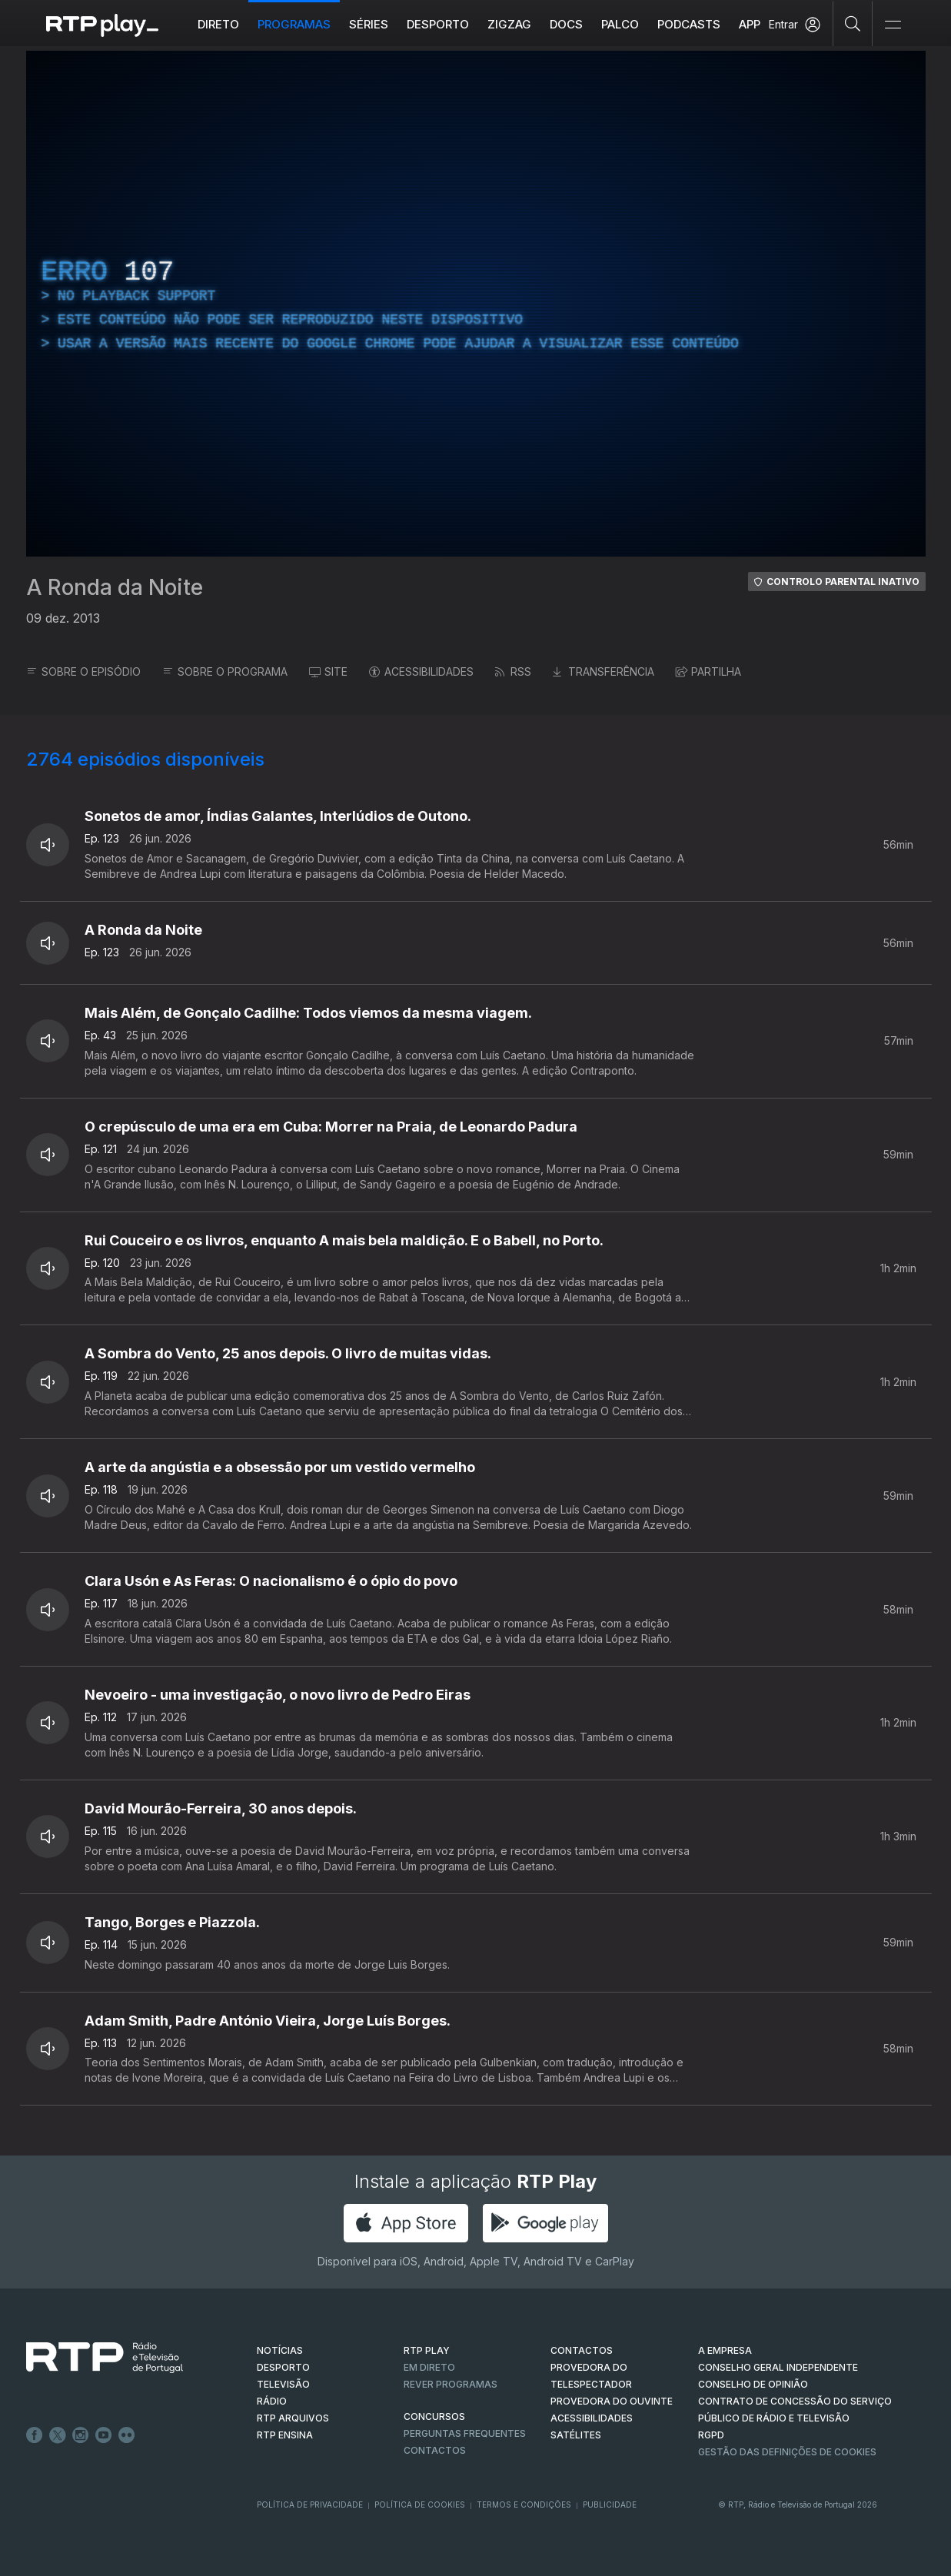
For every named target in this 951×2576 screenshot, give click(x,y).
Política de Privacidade (310, 2504)
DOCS (566, 24)
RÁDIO (272, 2401)
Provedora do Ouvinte (611, 2401)
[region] (476, 304)
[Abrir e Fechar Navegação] (893, 25)
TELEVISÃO (283, 2384)
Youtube (103, 2435)
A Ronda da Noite (114, 587)
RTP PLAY (427, 2350)
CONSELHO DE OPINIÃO (753, 2384)
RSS (513, 671)
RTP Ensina (285, 2435)
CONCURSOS (434, 2416)
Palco (620, 24)
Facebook (34, 2435)
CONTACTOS (581, 2350)
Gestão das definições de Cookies (787, 2452)
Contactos (435, 2450)
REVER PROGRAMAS (450, 2384)
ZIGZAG (509, 24)
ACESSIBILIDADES (421, 671)
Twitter (57, 2435)
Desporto (438, 24)
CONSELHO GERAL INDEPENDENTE (778, 2367)
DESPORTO (283, 2367)
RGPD (711, 2435)
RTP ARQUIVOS (293, 2418)
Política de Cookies (419, 2504)
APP (749, 24)
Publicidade (610, 2504)
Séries (368, 24)
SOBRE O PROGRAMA (225, 671)
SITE (328, 671)
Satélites (575, 2435)
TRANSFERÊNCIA (603, 671)
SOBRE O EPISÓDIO (83, 671)
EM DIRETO (429, 2367)
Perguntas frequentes (465, 2433)
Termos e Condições (524, 2504)
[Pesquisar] (853, 23)
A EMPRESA (725, 2350)
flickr (126, 2435)
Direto (218, 24)
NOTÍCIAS (280, 2350)
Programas (294, 24)
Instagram (80, 2435)
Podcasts (688, 24)
